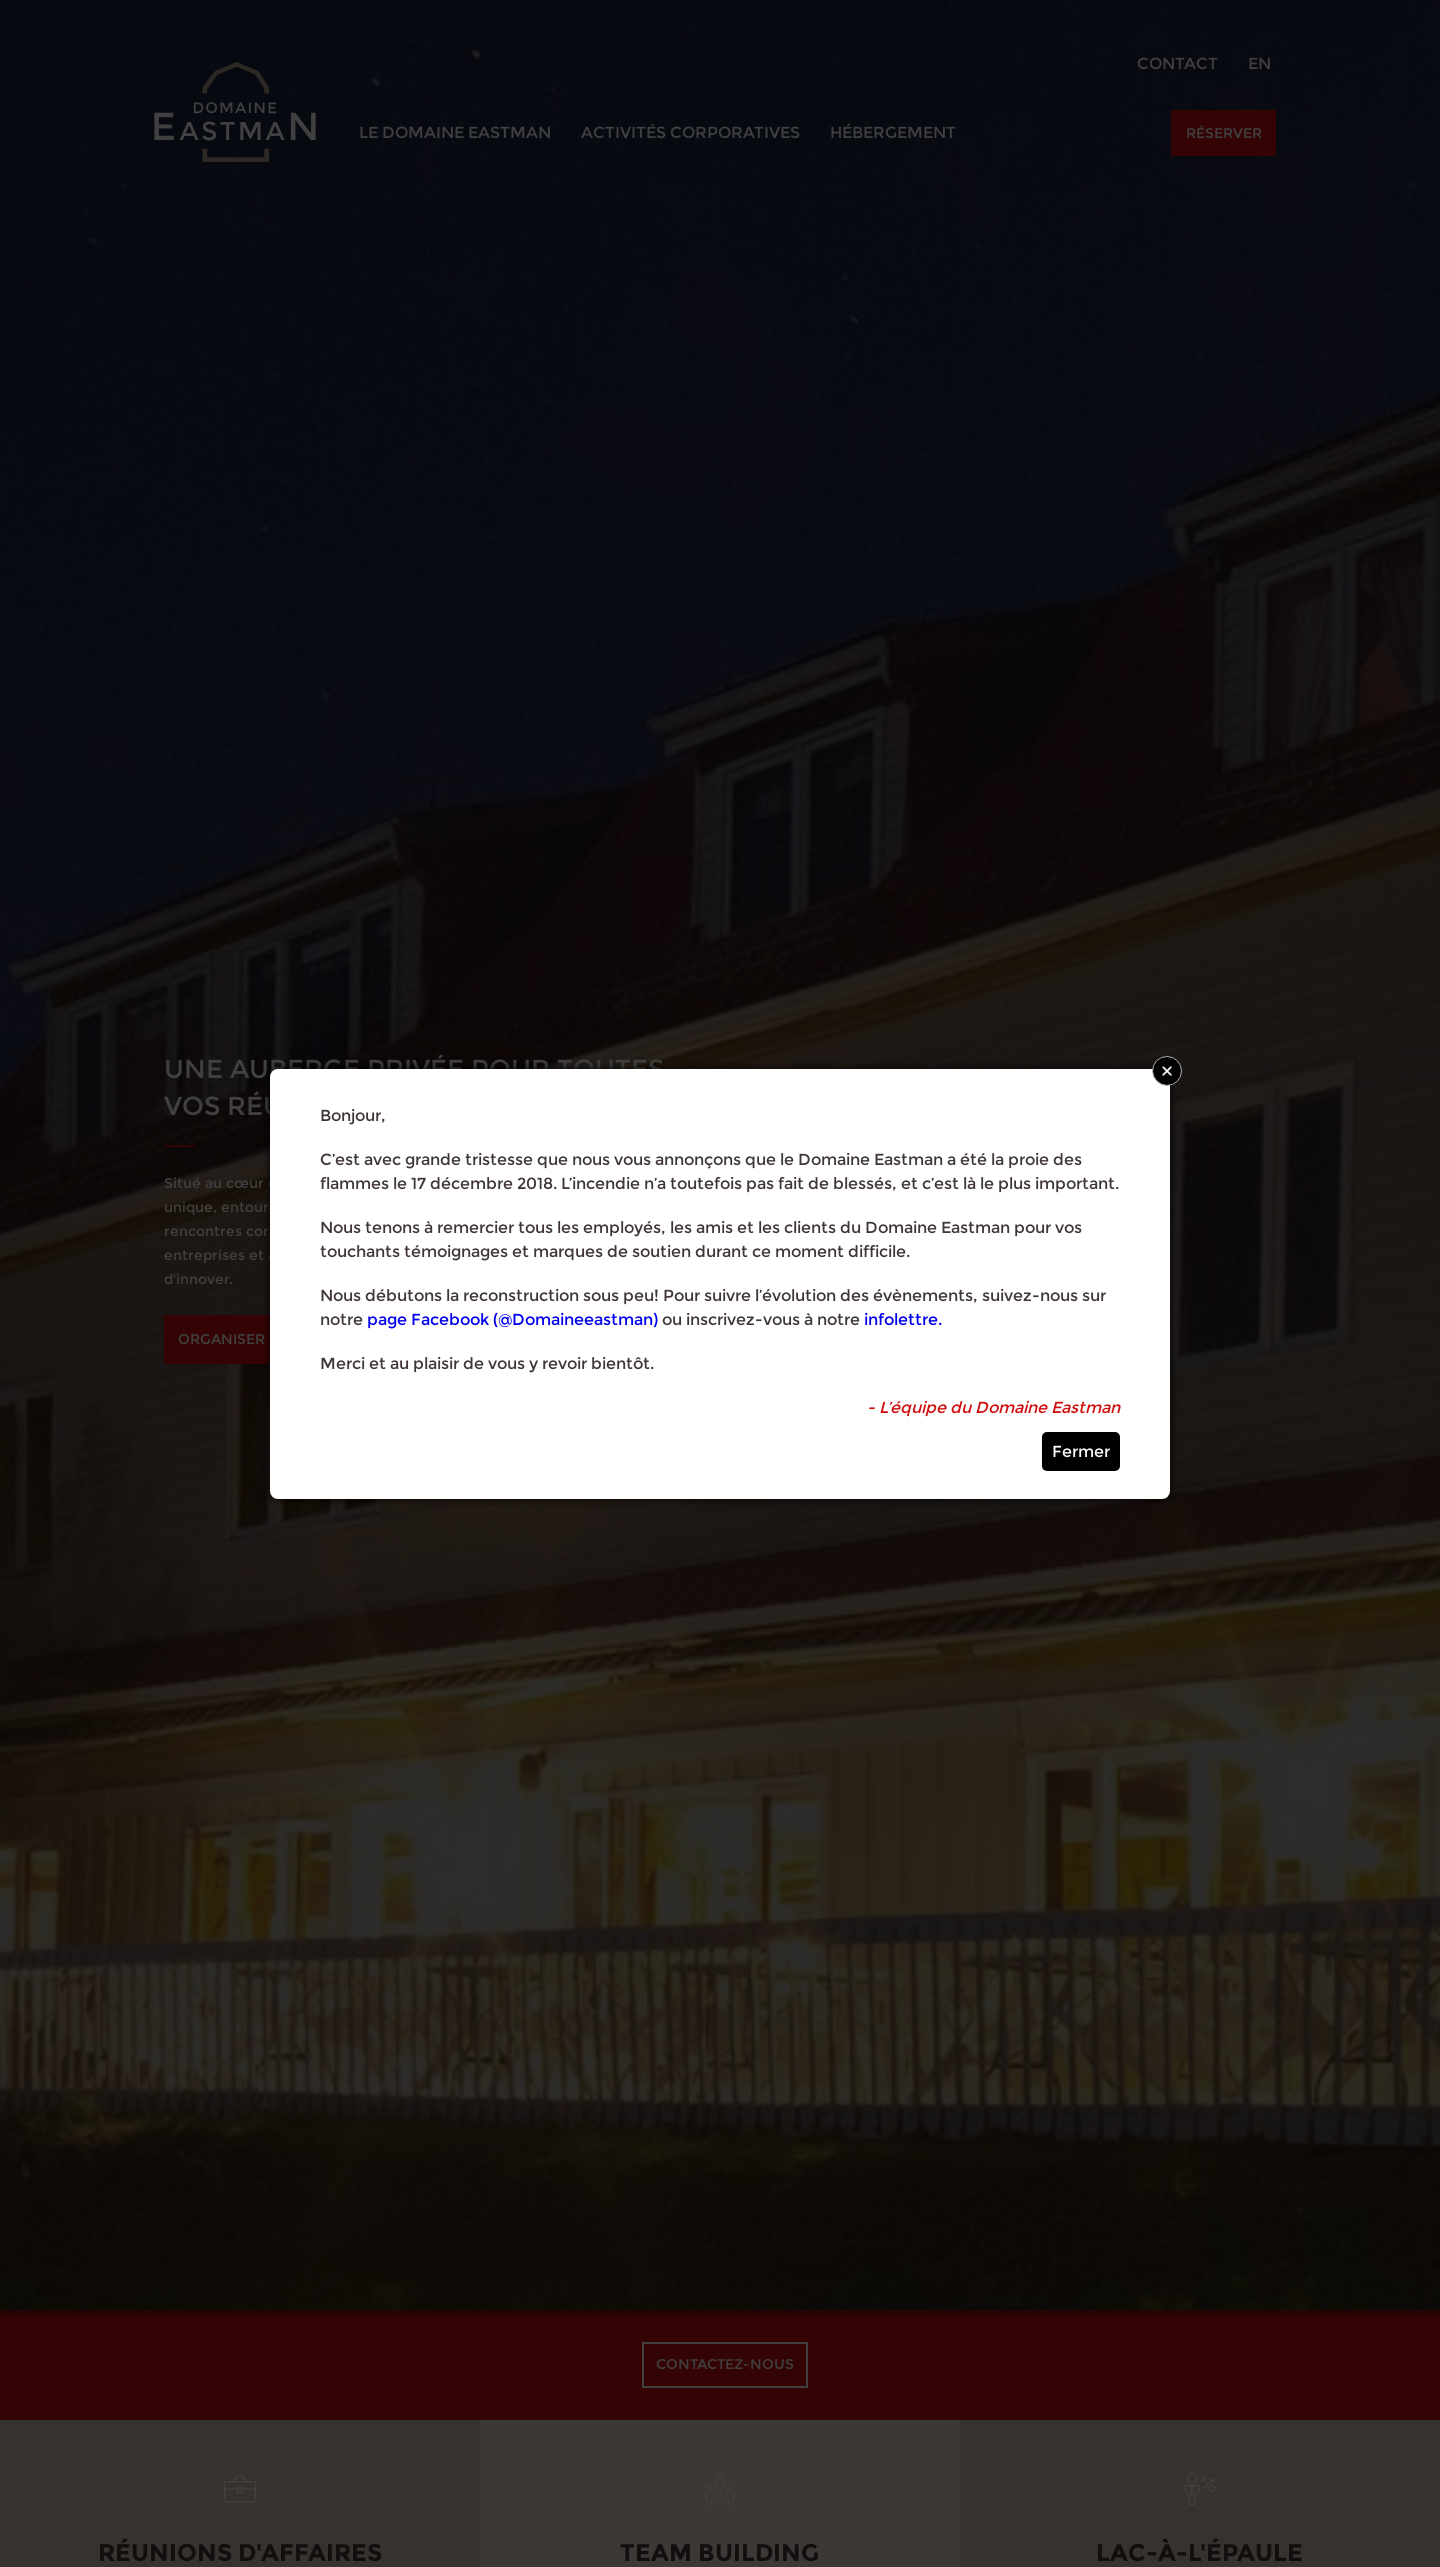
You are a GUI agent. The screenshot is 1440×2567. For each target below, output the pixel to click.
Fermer (1081, 1451)
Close (1167, 1071)
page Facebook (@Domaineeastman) (512, 1319)
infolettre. (903, 1319)
